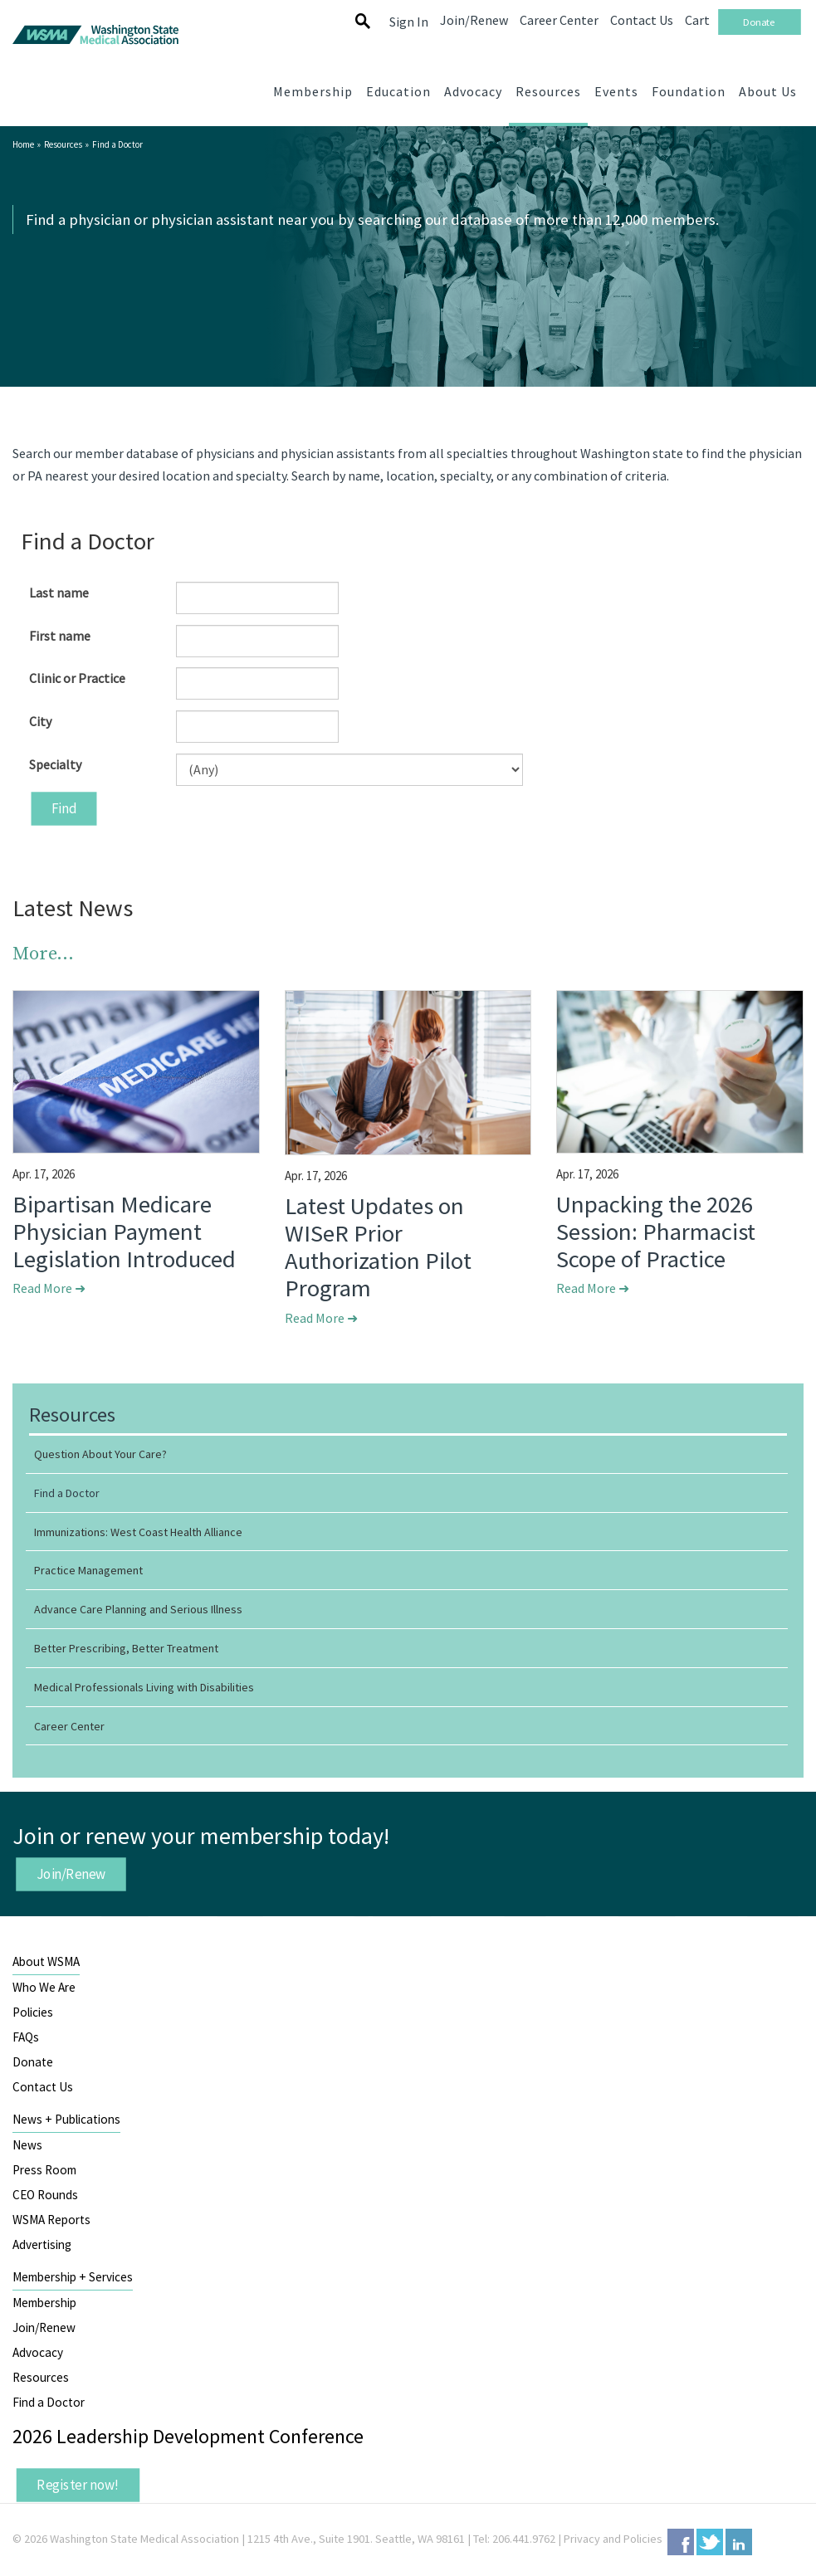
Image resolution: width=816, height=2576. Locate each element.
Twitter (709, 2542)
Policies (32, 2012)
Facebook (680, 2542)
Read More (49, 1288)
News (27, 2145)
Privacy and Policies (613, 2538)
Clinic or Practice (77, 678)
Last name (59, 592)
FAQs (25, 2037)
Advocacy (37, 2352)
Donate (32, 2062)
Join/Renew (71, 1874)
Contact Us (42, 2087)
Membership (44, 2302)
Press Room (44, 2170)
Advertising (41, 2244)
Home (23, 144)
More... (43, 954)
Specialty (55, 764)
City (40, 721)
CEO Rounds (45, 2195)
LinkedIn (739, 2542)
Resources (63, 144)
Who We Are (44, 1987)
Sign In (408, 21)
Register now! (78, 2485)
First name (59, 635)
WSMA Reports (51, 2219)
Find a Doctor (48, 2402)
